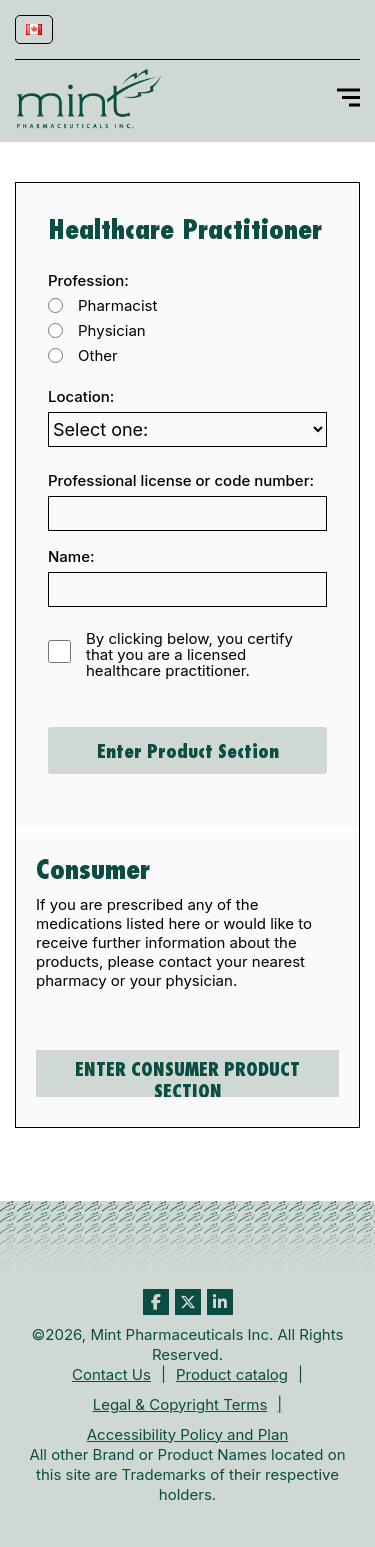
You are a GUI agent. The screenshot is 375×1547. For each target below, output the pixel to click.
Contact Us (111, 1374)
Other (98, 356)
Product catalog (232, 1374)
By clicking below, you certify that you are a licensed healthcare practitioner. (189, 655)
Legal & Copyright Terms (180, 1404)
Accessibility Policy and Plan (188, 1434)
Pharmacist (117, 306)
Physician (112, 331)
